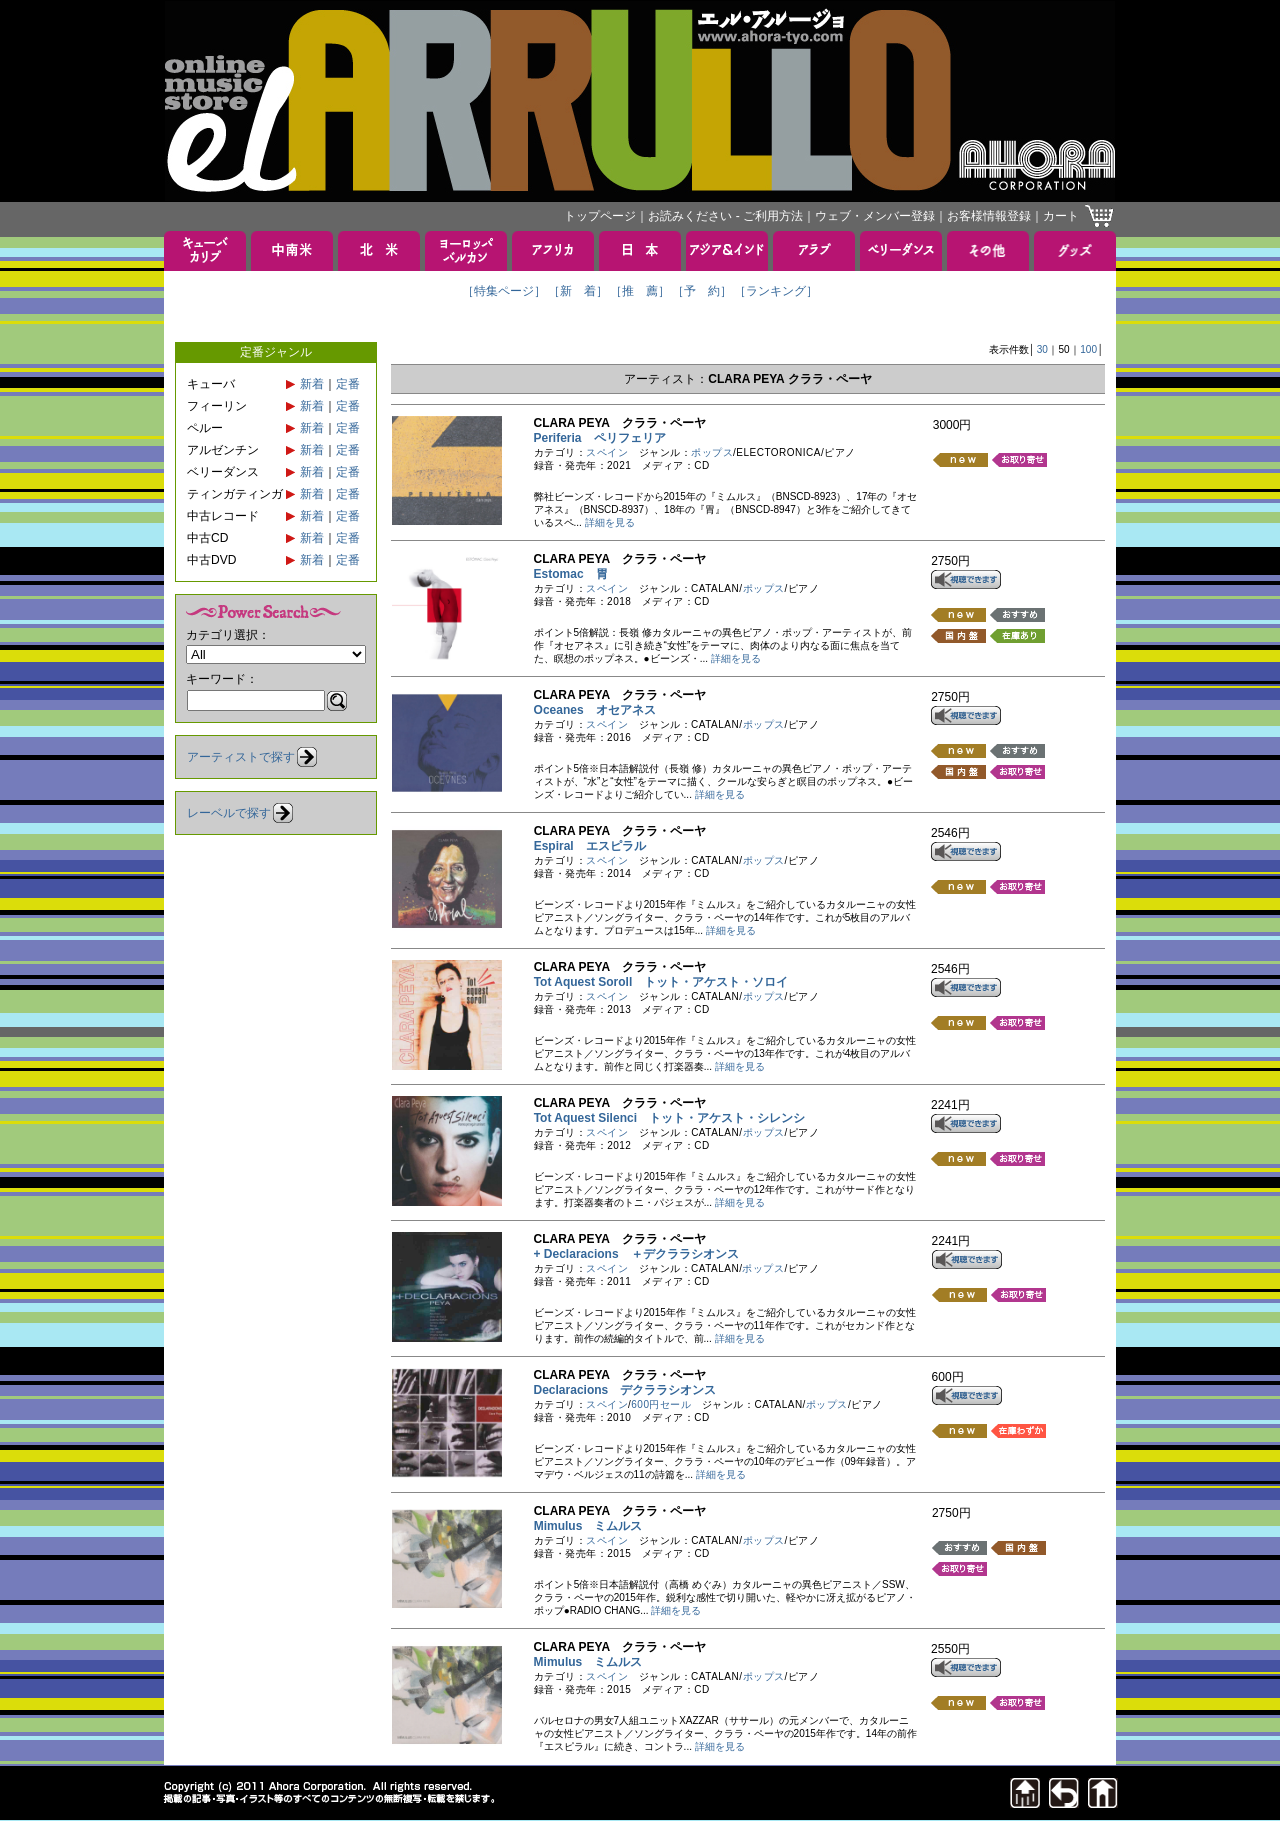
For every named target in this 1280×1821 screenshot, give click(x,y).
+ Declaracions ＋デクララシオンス (636, 1254)
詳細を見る (610, 522)
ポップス (712, 452)
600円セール (661, 1404)
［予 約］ (702, 291)
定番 (348, 384)
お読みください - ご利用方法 (725, 216)
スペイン (607, 452)
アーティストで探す (241, 757)
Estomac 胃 (571, 574)
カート (1061, 216)
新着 (312, 384)
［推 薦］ (640, 291)
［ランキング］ (776, 291)
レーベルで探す (229, 813)
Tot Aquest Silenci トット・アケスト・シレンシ (669, 1118)
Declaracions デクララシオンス (625, 1390)
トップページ (600, 216)
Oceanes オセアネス (595, 710)
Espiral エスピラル (590, 846)
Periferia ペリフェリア (600, 438)
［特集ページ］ (504, 291)
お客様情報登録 (989, 216)
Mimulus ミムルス (588, 1526)
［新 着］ (578, 291)
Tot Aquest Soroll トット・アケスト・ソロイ (661, 982)
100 (1088, 349)
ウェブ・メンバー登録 (875, 216)
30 (1042, 349)
